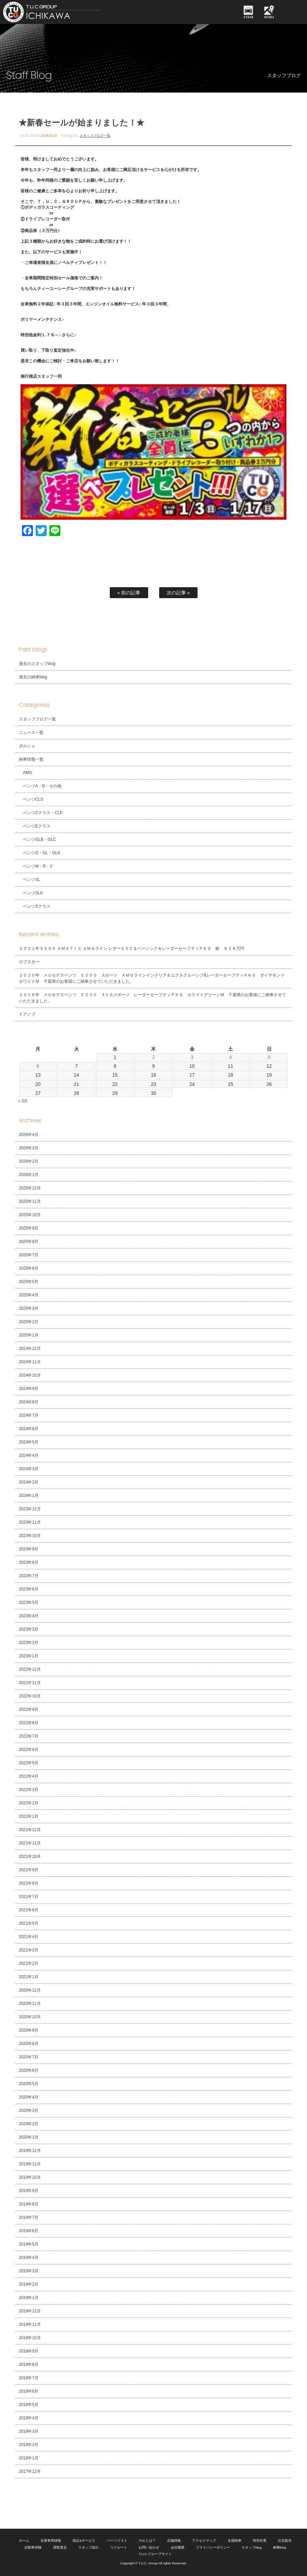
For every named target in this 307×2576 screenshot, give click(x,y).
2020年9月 (28, 2030)
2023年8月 (28, 1562)
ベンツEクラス (36, 826)
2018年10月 (30, 2337)
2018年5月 (28, 2404)
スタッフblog (251, 2547)
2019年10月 (30, 2177)
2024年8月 (28, 1402)
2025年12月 (30, 1188)
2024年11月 (30, 1361)
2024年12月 (30, 1348)
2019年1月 (28, 2297)
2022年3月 (28, 1789)
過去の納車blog (33, 677)
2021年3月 (28, 1950)
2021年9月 (28, 1869)
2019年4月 (28, 2257)
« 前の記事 (129, 592)
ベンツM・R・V (38, 866)
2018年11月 (30, 2324)
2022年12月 (30, 1669)
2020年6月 (28, 2070)
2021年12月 (30, 1829)
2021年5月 (28, 1923)
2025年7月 (28, 1255)
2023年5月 (28, 1602)
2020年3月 (28, 2110)
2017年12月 (30, 2471)
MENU (292, 12)
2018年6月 (28, 2391)
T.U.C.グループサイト (155, 2554)
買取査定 (60, 2547)
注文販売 (285, 2540)
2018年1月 (28, 2458)
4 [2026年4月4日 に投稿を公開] (230, 1057)
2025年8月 (28, 1241)
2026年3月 (28, 1148)
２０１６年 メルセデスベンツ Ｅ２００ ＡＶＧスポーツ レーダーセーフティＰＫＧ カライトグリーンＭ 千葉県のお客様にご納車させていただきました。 (152, 997)
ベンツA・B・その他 (42, 786)
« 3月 (23, 1101)
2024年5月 (28, 1442)
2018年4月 (28, 2418)
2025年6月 (28, 1268)
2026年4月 (28, 1134)
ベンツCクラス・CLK (43, 812)
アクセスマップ (204, 2540)
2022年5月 (28, 1763)
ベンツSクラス (36, 906)
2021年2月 (28, 1963)
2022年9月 (28, 1709)
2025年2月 (28, 1321)
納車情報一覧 (31, 759)
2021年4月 (28, 1936)
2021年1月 (28, 1976)
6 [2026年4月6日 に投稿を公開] (38, 1066)
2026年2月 (28, 1161)
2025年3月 (28, 1308)
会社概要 (178, 2547)
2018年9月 (28, 2351)
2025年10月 (30, 1214)
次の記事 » (178, 592)
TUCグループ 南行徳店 (64, 12)
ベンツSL (31, 879)
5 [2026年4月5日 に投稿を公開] (269, 1057)
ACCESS (269, 17)
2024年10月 (30, 1375)
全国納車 (234, 2540)
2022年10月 (30, 1696)
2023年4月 (28, 1615)
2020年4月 (28, 2097)
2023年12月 (30, 1509)
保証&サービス (83, 2540)
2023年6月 (28, 1589)
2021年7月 (28, 1896)
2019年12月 (30, 2150)
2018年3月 (28, 2431)
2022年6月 (28, 1749)
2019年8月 (28, 2204)
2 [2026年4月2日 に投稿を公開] (153, 1057)
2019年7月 (28, 2217)
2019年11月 (30, 2164)
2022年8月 (28, 1722)
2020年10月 (30, 2017)
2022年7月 (28, 1736)
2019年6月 (28, 2230)
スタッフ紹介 (88, 2547)
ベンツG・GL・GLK (41, 852)
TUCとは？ (147, 2540)
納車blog (279, 2547)
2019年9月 (28, 2190)
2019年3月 (28, 2271)
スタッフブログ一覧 (95, 135)
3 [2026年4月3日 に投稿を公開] (192, 1057)
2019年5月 (28, 2244)
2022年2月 (28, 1803)
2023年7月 (28, 1575)
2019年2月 (28, 2284)
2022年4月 (28, 1776)
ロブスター (29, 961)
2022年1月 (28, 1816)
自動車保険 (33, 2547)
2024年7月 (28, 1415)
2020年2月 (28, 2123)
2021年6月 (28, 1910)
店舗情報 (174, 2540)
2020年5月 (28, 2083)
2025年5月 (28, 1281)
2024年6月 (28, 1428)
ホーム (24, 2540)
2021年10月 (30, 1856)
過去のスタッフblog (37, 663)
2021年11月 (30, 1843)
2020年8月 (28, 2043)
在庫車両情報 (50, 2540)
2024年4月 (28, 1455)
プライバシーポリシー (213, 2547)
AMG (27, 772)
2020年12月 (30, 1990)
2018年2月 (28, 2444)
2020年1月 (28, 2137)
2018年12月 (30, 2311)
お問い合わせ (149, 2547)
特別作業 (260, 2540)
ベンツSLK (33, 893)
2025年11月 (30, 1201)
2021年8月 (28, 1883)
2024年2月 (28, 1482)
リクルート (118, 2547)
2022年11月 (30, 1682)
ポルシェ (27, 745)
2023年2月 (28, 1642)
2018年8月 (28, 2364)
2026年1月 (28, 1174)
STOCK (248, 17)
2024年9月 (28, 1388)
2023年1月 (28, 1656)
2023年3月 (28, 1629)
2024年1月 (28, 1495)
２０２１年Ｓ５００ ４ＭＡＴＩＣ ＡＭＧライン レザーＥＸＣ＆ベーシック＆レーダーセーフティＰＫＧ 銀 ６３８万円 (131, 948)
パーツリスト (117, 2540)
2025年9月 (28, 1228)
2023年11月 (30, 1522)
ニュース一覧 (31, 732)
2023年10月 (30, 1535)
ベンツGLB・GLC (39, 839)
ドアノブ (27, 1014)
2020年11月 (30, 2003)
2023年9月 (28, 1549)
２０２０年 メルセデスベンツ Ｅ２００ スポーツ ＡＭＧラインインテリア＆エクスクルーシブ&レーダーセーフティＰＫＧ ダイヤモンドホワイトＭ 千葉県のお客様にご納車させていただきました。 (152, 978)
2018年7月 (28, 2377)
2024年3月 (28, 1468)
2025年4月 (28, 1295)
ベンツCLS (33, 799)
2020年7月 (28, 2057)
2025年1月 (28, 1335)
